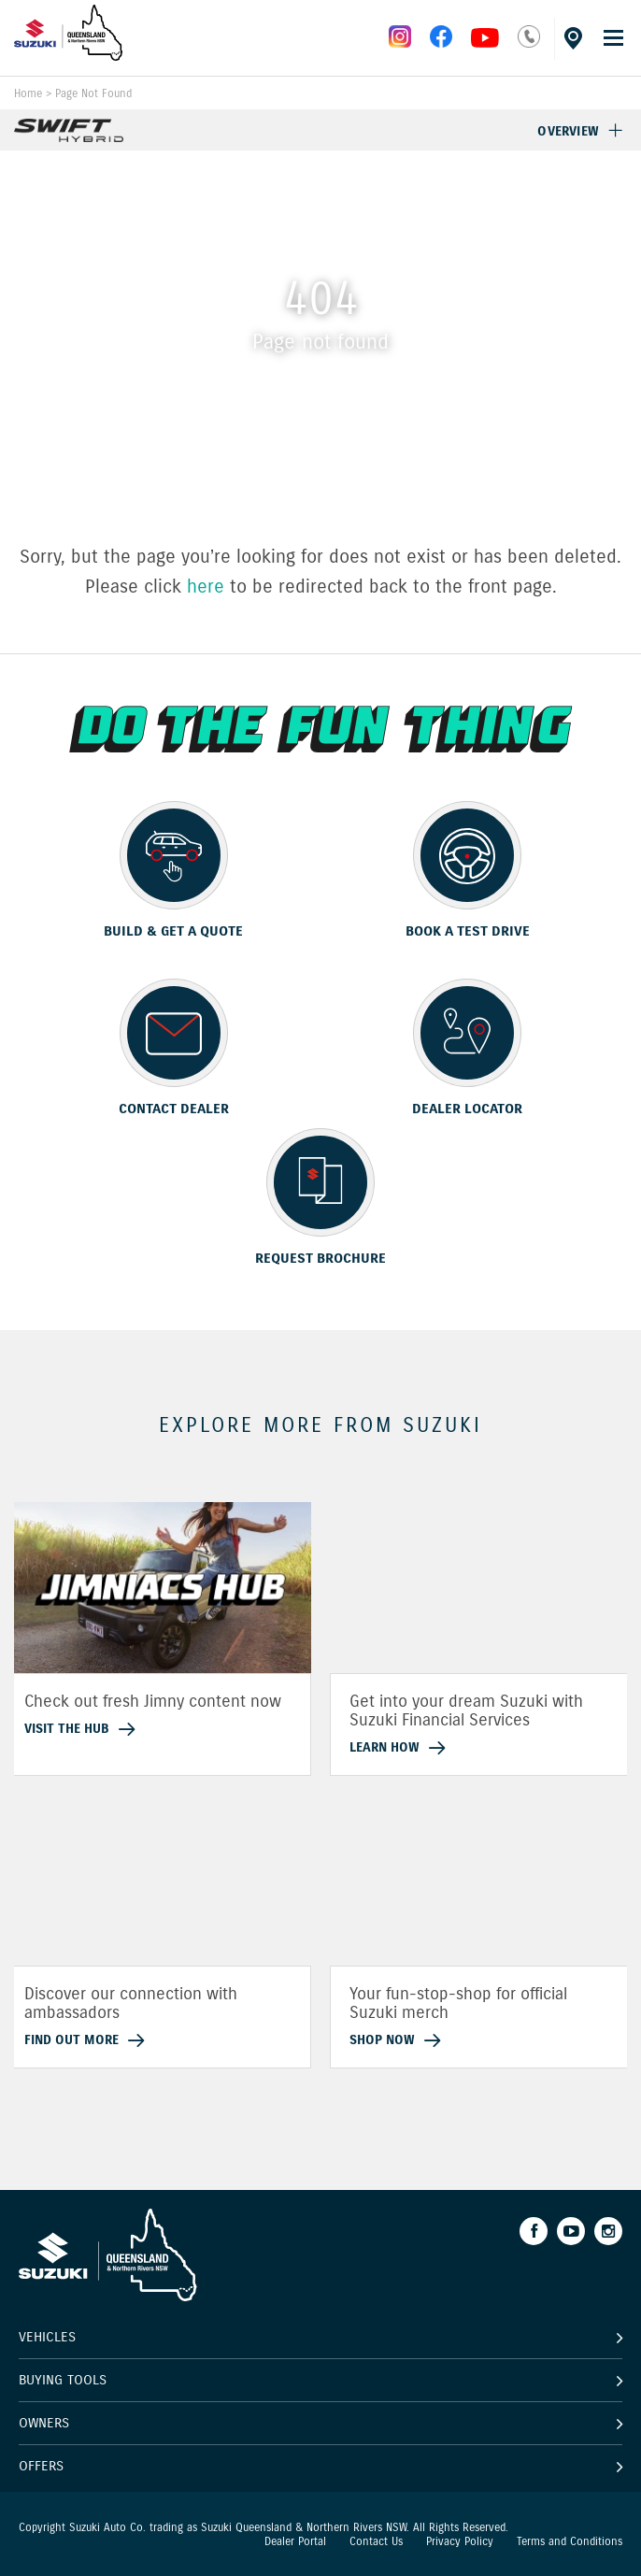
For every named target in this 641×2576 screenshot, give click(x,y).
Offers (41, 2465)
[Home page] (68, 56)
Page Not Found (93, 93)
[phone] (529, 43)
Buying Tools (63, 2379)
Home (28, 93)
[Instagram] (608, 2231)
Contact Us (376, 2541)
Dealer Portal (295, 2541)
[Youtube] (571, 2231)
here (205, 586)
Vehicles (47, 2336)
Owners (44, 2422)
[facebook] (441, 43)
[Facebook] (534, 2231)
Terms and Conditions (569, 2541)
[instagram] (485, 43)
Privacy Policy (459, 2541)
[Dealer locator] (570, 34)
